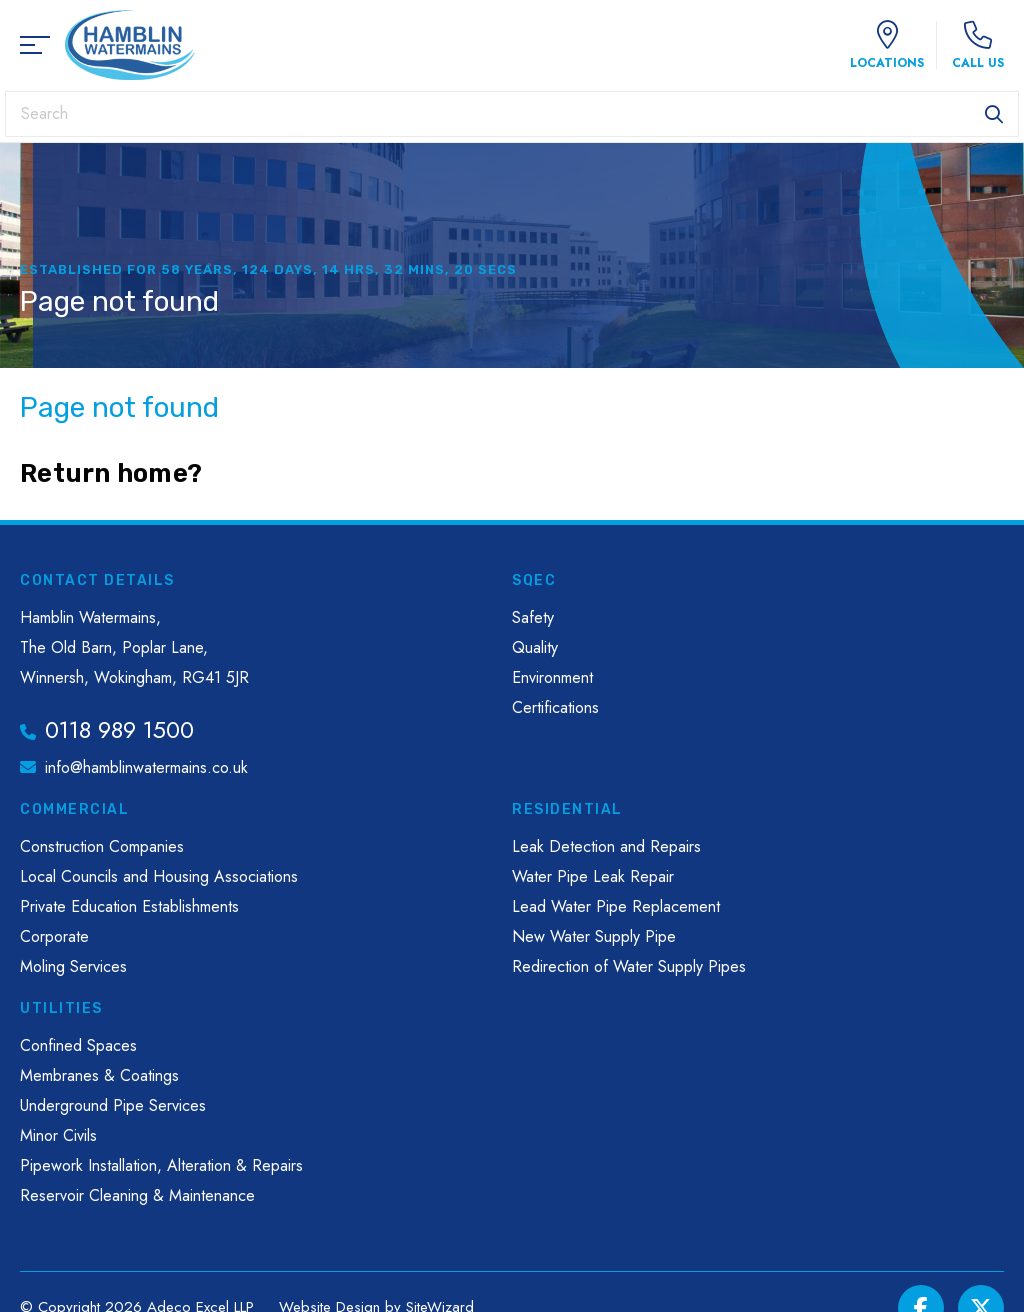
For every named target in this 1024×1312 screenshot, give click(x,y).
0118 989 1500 (119, 730)
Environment (552, 677)
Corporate (54, 936)
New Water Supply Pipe (594, 936)
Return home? (111, 473)
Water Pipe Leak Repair (593, 876)
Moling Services (73, 966)
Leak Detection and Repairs (606, 846)
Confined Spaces (78, 1045)
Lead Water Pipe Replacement (616, 906)
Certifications (555, 707)
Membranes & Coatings (99, 1075)
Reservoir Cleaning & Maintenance (137, 1195)
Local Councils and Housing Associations (159, 876)
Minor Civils (58, 1135)
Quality (535, 647)
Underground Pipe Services (113, 1105)
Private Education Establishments (129, 906)
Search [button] (994, 114)
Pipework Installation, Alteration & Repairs (161, 1165)
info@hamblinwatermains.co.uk (146, 767)
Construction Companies (102, 846)
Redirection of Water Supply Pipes (629, 966)
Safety (533, 617)
